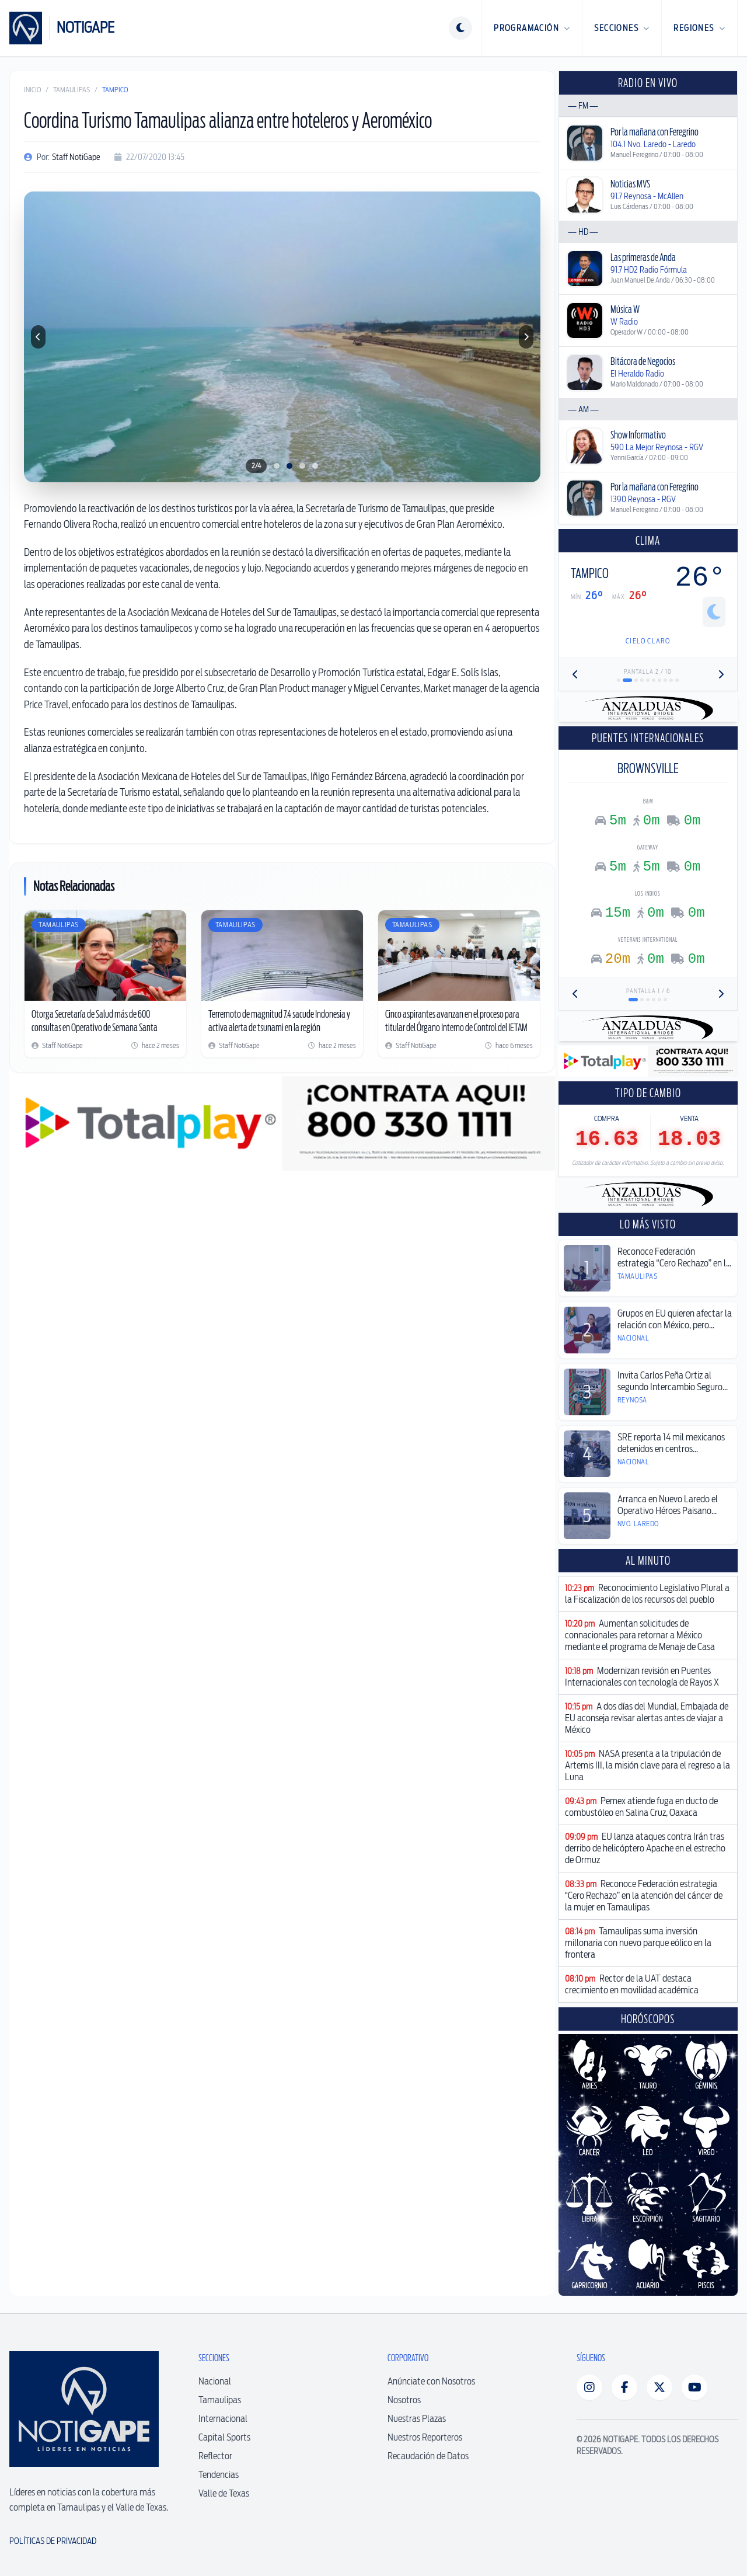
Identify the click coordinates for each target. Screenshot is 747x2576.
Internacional (222, 2418)
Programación (532, 28)
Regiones (699, 28)
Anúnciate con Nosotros (431, 2381)
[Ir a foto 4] (315, 466)
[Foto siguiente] (526, 337)
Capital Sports (224, 2437)
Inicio (32, 89)
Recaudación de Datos (428, 2456)
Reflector (215, 2456)
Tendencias (218, 2474)
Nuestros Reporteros (425, 2437)
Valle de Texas (223, 2493)
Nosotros (404, 2400)
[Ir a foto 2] (289, 466)
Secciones (622, 28)
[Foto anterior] (38, 337)
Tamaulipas (71, 89)
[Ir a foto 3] (302, 466)
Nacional (214, 2381)
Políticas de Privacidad (52, 2541)
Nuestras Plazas (417, 2418)
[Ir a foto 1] (277, 466)
